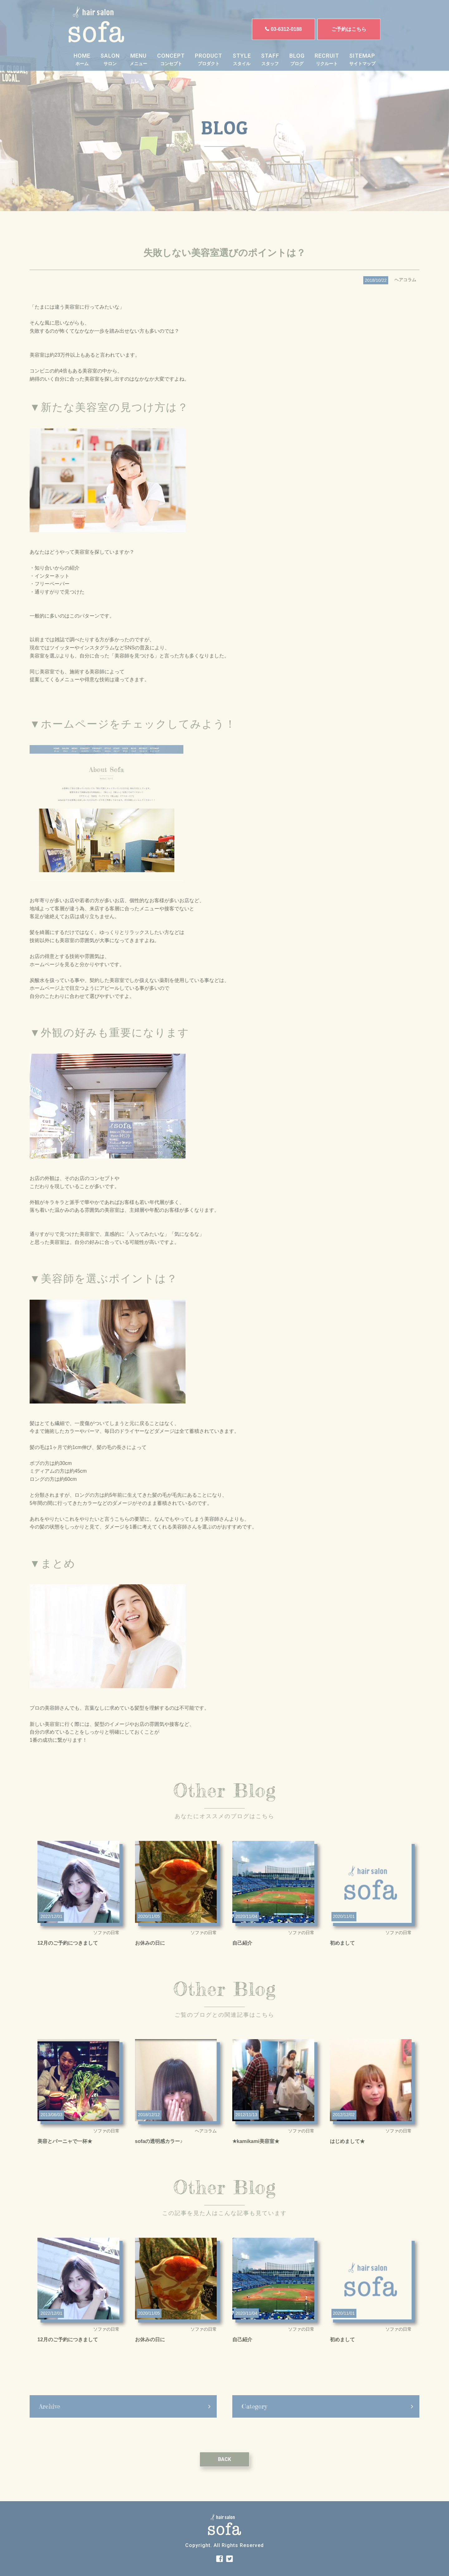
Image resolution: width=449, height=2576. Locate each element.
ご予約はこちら (348, 29)
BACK (224, 2478)
